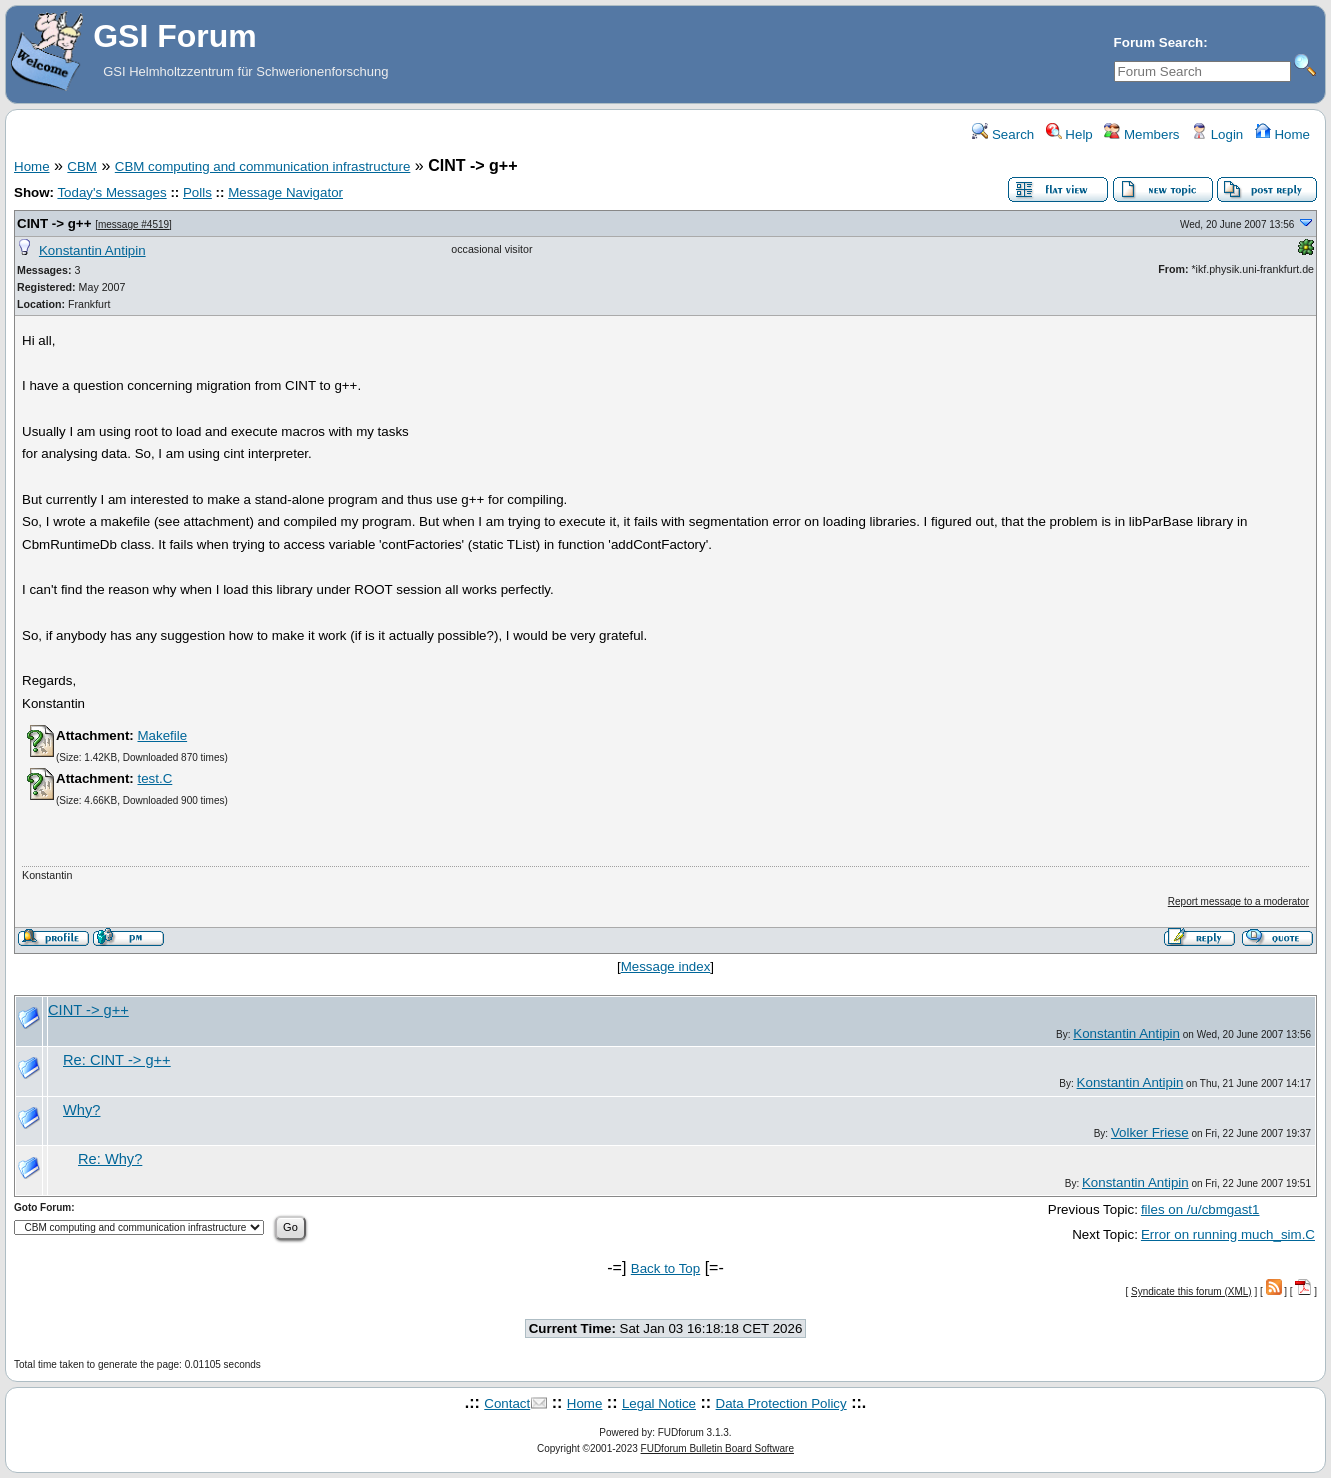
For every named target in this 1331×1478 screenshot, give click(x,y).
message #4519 (133, 224)
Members (1141, 134)
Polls (197, 192)
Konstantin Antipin (92, 250)
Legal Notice (659, 1403)
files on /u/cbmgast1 (1200, 1209)
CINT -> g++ (54, 223)
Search (1003, 134)
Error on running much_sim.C (1228, 1234)
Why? (81, 1110)
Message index (666, 966)
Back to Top (665, 1268)
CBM (82, 166)
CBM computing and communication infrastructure (263, 166)
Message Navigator (285, 192)
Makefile (162, 735)
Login (1217, 134)
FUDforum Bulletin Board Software (717, 1448)
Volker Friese (1150, 1132)
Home (1282, 134)
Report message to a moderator (1238, 901)
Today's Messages (111, 192)
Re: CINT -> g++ (117, 1060)
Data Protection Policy (781, 1403)
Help (1069, 134)
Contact (507, 1403)
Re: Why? (110, 1159)
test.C (154, 778)
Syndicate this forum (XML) (1191, 1291)
